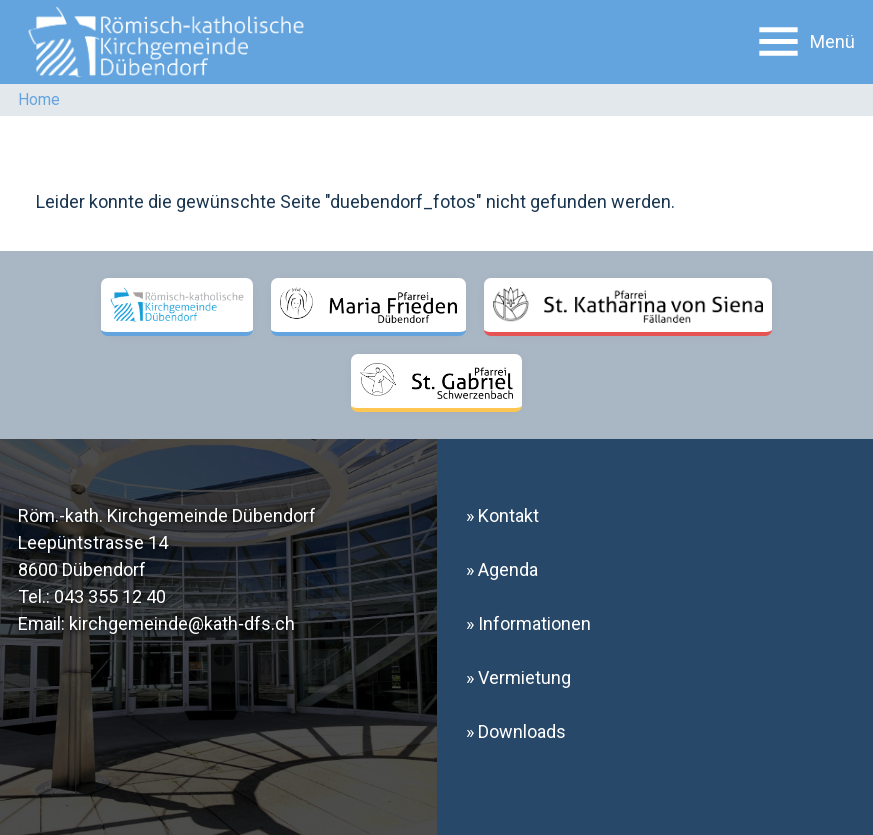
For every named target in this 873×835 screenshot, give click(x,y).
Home (39, 99)
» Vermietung (518, 677)
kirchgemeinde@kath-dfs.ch (182, 623)
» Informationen (528, 623)
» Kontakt (502, 515)
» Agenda (502, 569)
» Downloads (516, 731)
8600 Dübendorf (82, 569)
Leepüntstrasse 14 (93, 542)
